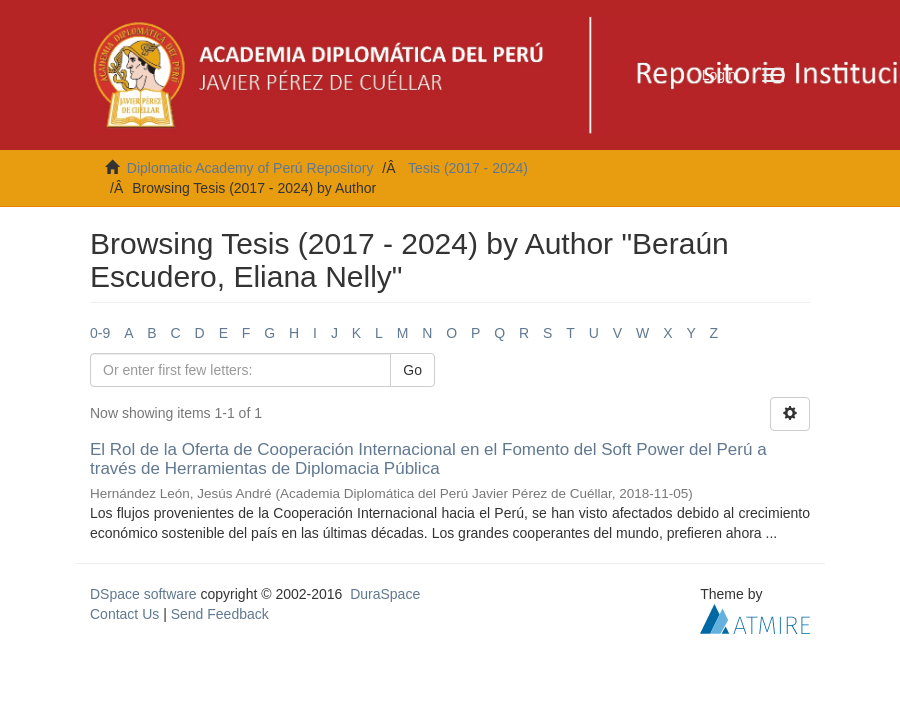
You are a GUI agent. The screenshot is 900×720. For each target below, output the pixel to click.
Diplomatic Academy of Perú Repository (250, 168)
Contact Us (124, 614)
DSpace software (143, 594)
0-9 (100, 333)
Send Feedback (220, 614)
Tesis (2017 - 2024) (468, 168)
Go (412, 370)
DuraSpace (385, 594)
